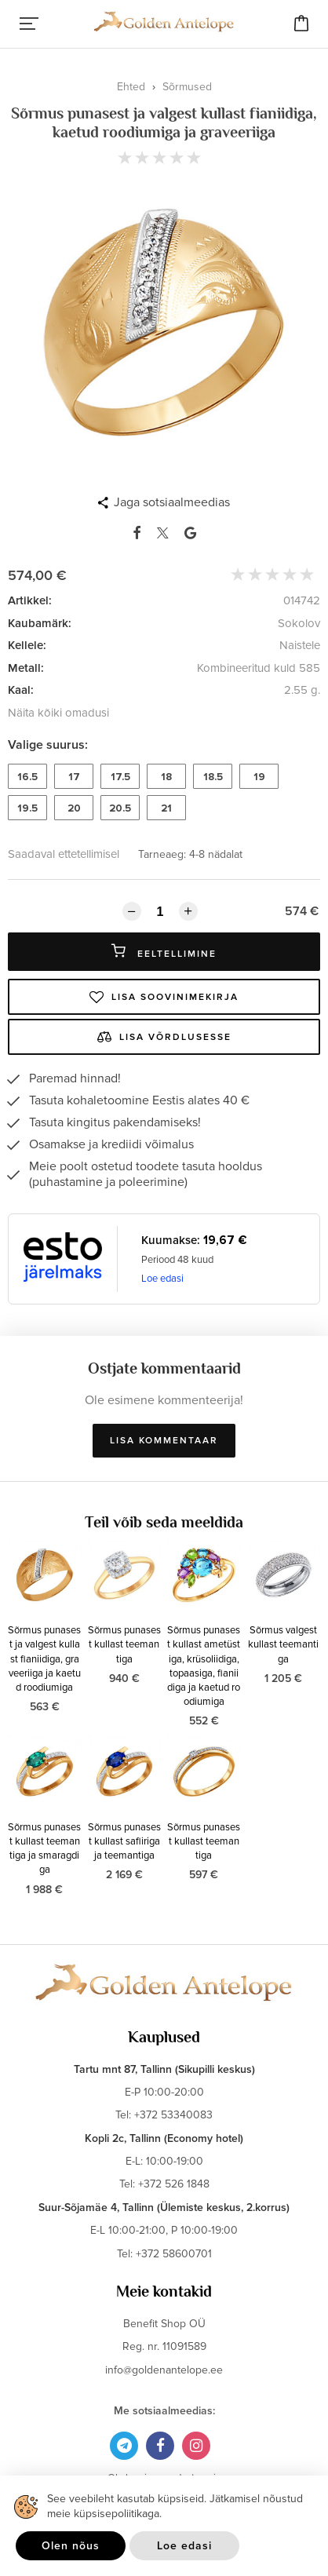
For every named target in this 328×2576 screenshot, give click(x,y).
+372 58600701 (174, 2253)
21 (166, 808)
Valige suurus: (48, 745)
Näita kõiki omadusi (58, 713)
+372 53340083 (173, 2115)
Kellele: (27, 645)
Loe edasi (162, 1278)
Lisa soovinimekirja (164, 997)
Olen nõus (71, 2545)
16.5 (27, 777)
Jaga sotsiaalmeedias (172, 502)
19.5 (27, 808)
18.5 (213, 777)
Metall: (26, 668)
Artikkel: (30, 600)
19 (259, 777)
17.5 (120, 777)
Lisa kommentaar (164, 1441)
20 (74, 808)
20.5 (120, 808)
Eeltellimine (164, 951)
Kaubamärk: (39, 623)
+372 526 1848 (174, 2184)
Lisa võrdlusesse (164, 1037)
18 (166, 777)
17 (74, 777)
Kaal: (21, 690)
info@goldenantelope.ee (164, 2370)
